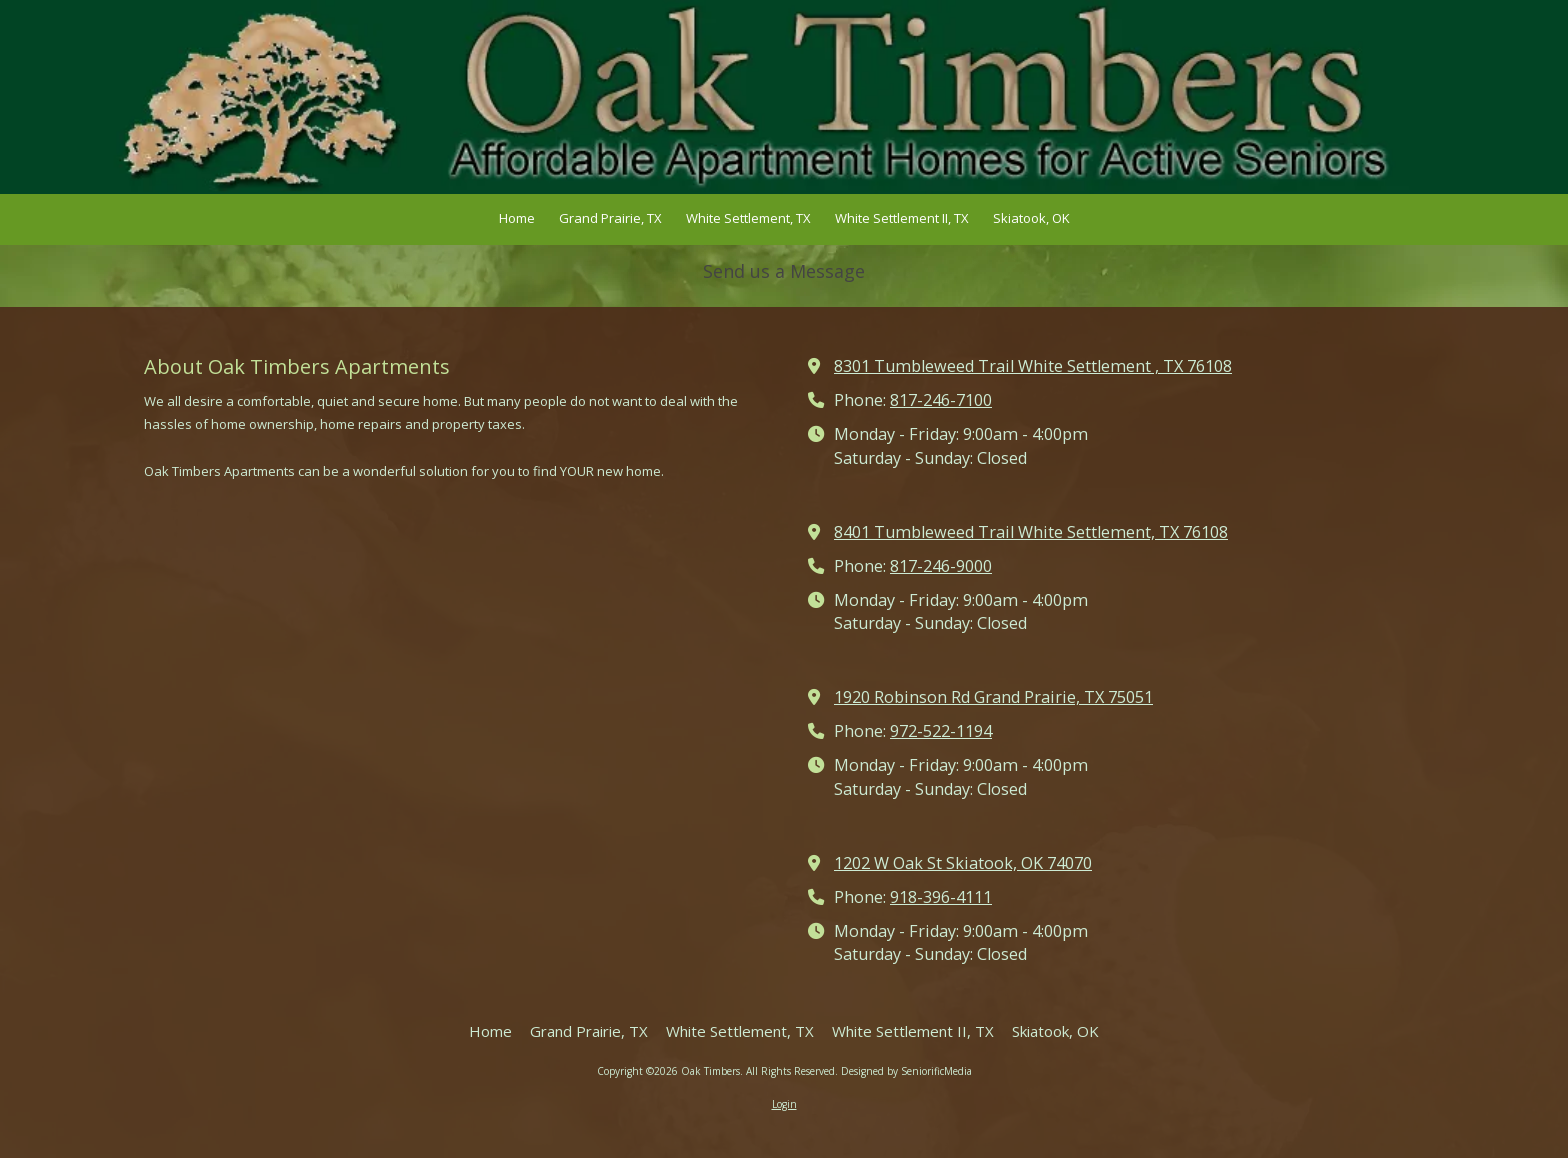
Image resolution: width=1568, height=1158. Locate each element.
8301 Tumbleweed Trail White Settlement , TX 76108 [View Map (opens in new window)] (1033, 366)
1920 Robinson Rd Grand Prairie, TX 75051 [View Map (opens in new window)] (993, 697)
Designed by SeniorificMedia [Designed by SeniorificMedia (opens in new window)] (906, 1071)
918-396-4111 (941, 897)
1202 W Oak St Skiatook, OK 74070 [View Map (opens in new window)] (963, 863)
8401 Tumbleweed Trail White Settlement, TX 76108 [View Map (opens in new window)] (1031, 532)
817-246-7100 (941, 400)
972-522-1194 (941, 731)
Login (784, 1104)
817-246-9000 (941, 566)
